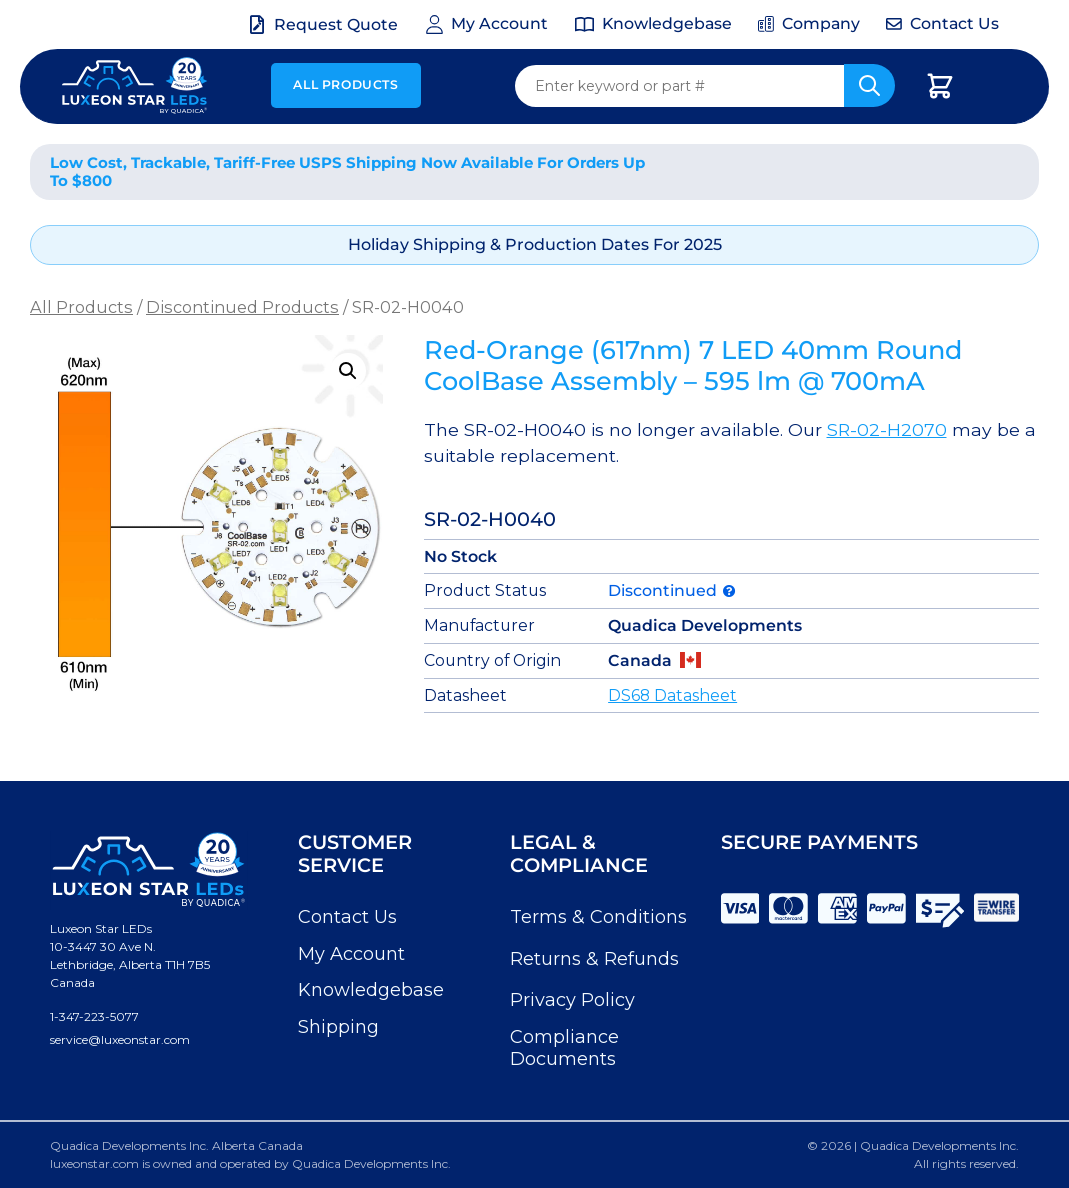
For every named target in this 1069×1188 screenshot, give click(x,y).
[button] (348, 371)
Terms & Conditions (598, 917)
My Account (351, 954)
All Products (345, 84)
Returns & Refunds (594, 959)
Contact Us (347, 917)
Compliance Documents (564, 1048)
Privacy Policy (572, 1000)
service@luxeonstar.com (120, 1039)
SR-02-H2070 (887, 429)
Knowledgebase (371, 990)
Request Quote (336, 24)
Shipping (338, 1027)
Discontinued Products (242, 307)
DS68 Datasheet (672, 695)
